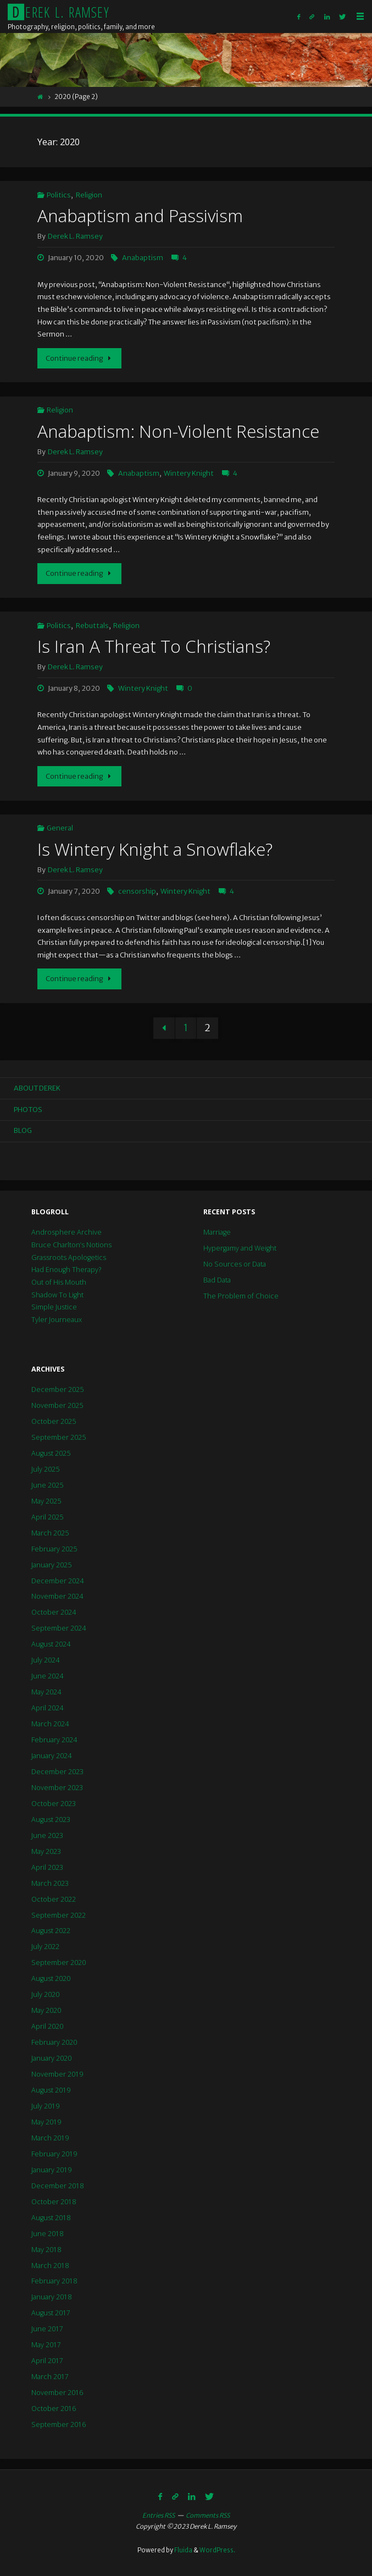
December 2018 (57, 2185)
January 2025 (51, 1565)
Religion (89, 195)
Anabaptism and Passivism (140, 215)
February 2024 (54, 1739)
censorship (137, 891)
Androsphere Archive (66, 1232)
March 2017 (50, 2376)
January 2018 (51, 2297)
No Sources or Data (234, 1264)
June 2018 (47, 2233)
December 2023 (57, 1771)
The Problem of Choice (241, 1296)
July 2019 (45, 2106)
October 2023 (53, 1803)
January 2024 (51, 1755)
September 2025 (58, 1437)
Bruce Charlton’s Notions (71, 1245)
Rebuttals (92, 625)
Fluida (182, 2550)
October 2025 (53, 1421)
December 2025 (57, 1389)
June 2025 (47, 1485)
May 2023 (46, 1851)
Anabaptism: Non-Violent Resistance (178, 431)
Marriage (217, 1232)
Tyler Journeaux (56, 1319)
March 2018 (50, 2265)
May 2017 (46, 2344)
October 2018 (53, 2201)
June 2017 (47, 2328)
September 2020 (58, 1962)
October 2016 (53, 2408)
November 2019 (57, 2074)
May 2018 (46, 2249)
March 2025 (50, 1533)
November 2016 (57, 2392)
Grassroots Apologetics (68, 1257)
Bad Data (217, 1280)
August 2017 (50, 2313)
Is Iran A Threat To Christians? (153, 646)
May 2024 (46, 1692)
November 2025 (57, 1405)
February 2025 (54, 1549)
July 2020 (45, 1994)
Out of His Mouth (58, 1282)
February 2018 (54, 2281)
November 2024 (57, 1596)
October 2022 (53, 1899)
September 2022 (58, 1915)
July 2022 (45, 1946)
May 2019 (46, 2122)
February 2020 (54, 2042)
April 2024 (47, 1708)
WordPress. (217, 2550)
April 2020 (47, 2026)
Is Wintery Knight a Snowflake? (155, 849)
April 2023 (47, 1867)
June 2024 (47, 1676)
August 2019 (50, 2090)
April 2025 (47, 1517)
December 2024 (57, 1581)
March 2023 (50, 1883)
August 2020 (50, 1978)
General (60, 828)
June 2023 (47, 1835)
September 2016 (58, 2424)
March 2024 (50, 1724)
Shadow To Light (57, 1295)
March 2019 (50, 2138)
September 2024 (58, 1628)
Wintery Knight (189, 473)
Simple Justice (54, 1307)
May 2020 (46, 2010)
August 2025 (50, 1453)
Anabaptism (142, 258)
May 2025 (46, 1501)
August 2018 (50, 2217)
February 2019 (54, 2154)
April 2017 (47, 2360)
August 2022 (50, 1930)
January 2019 (51, 2170)
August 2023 (50, 1819)
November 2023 (57, 1787)
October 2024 (53, 1612)
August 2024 (50, 1644)
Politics (59, 195)
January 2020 (51, 2058)
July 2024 (45, 1660)
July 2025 (45, 1469)
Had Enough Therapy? (66, 1269)
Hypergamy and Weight (239, 1248)
